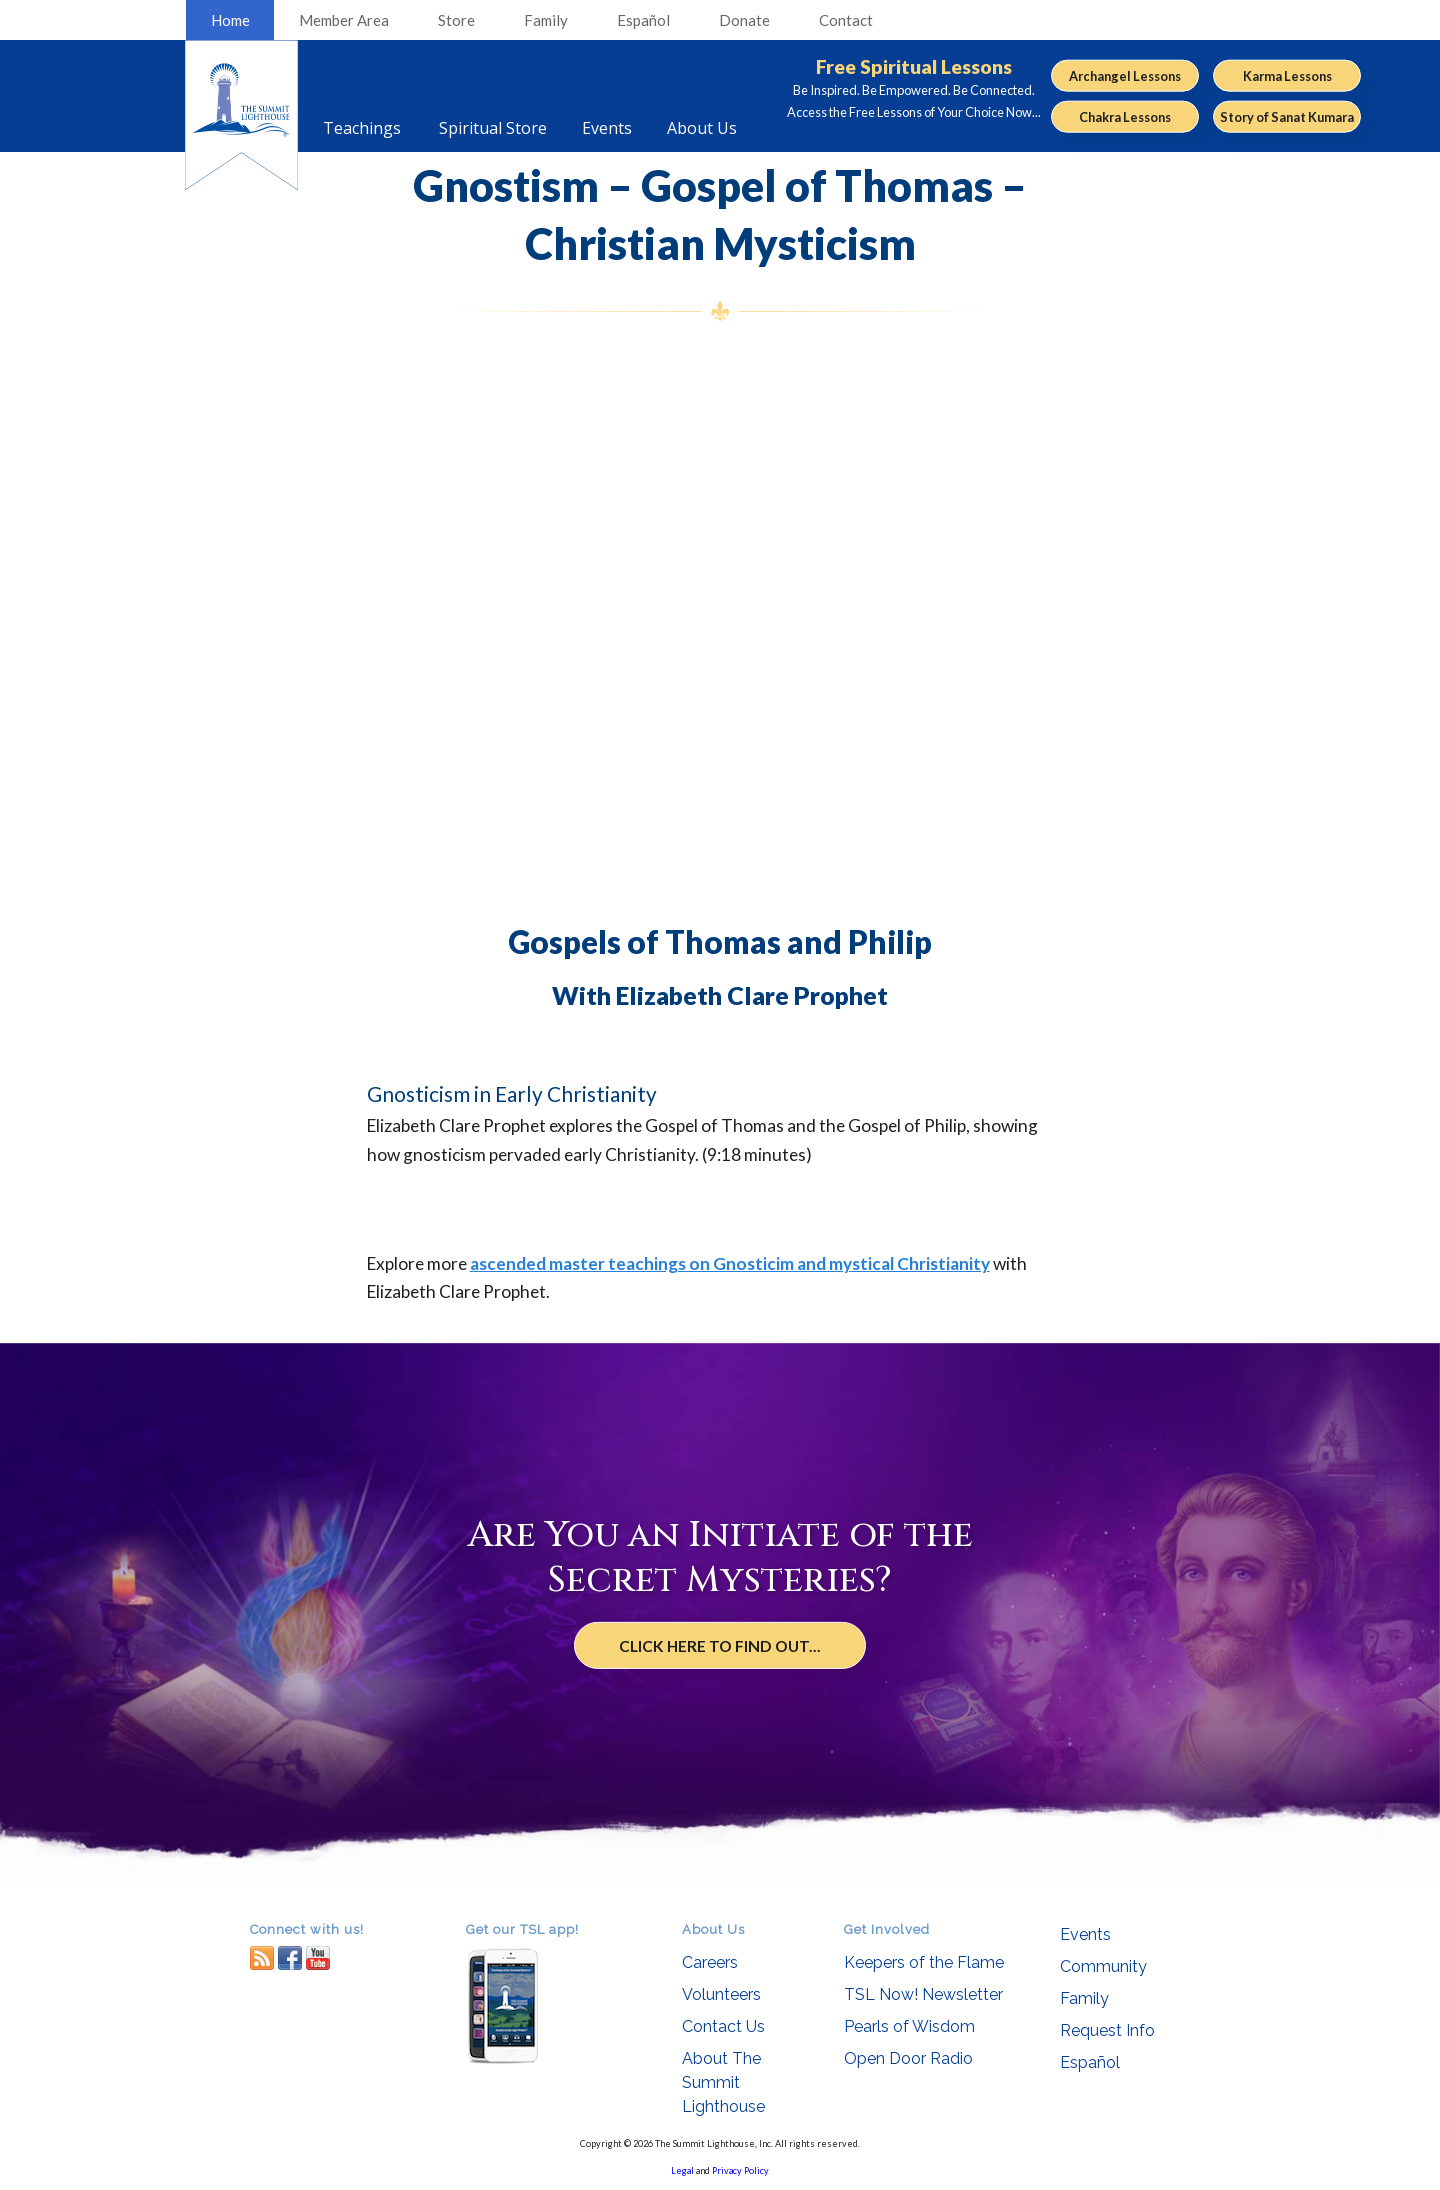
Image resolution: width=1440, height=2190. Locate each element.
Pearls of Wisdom (909, 2026)
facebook (290, 1957)
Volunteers (721, 1994)
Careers (710, 1962)
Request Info (1107, 2030)
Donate (744, 20)
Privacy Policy (740, 2170)
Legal (682, 2170)
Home (230, 20)
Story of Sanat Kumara (1287, 117)
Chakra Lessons (1125, 117)
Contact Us (723, 2026)
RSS (262, 1957)
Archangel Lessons (1125, 75)
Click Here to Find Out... (720, 1646)
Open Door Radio (908, 2058)
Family (546, 20)
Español (643, 20)
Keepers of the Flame (924, 1962)
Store (456, 20)
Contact (846, 20)
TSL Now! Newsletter (923, 1994)
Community (1103, 1966)
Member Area (344, 20)
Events (1085, 1934)
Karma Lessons (1287, 75)
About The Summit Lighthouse (723, 2082)
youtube (318, 1957)
